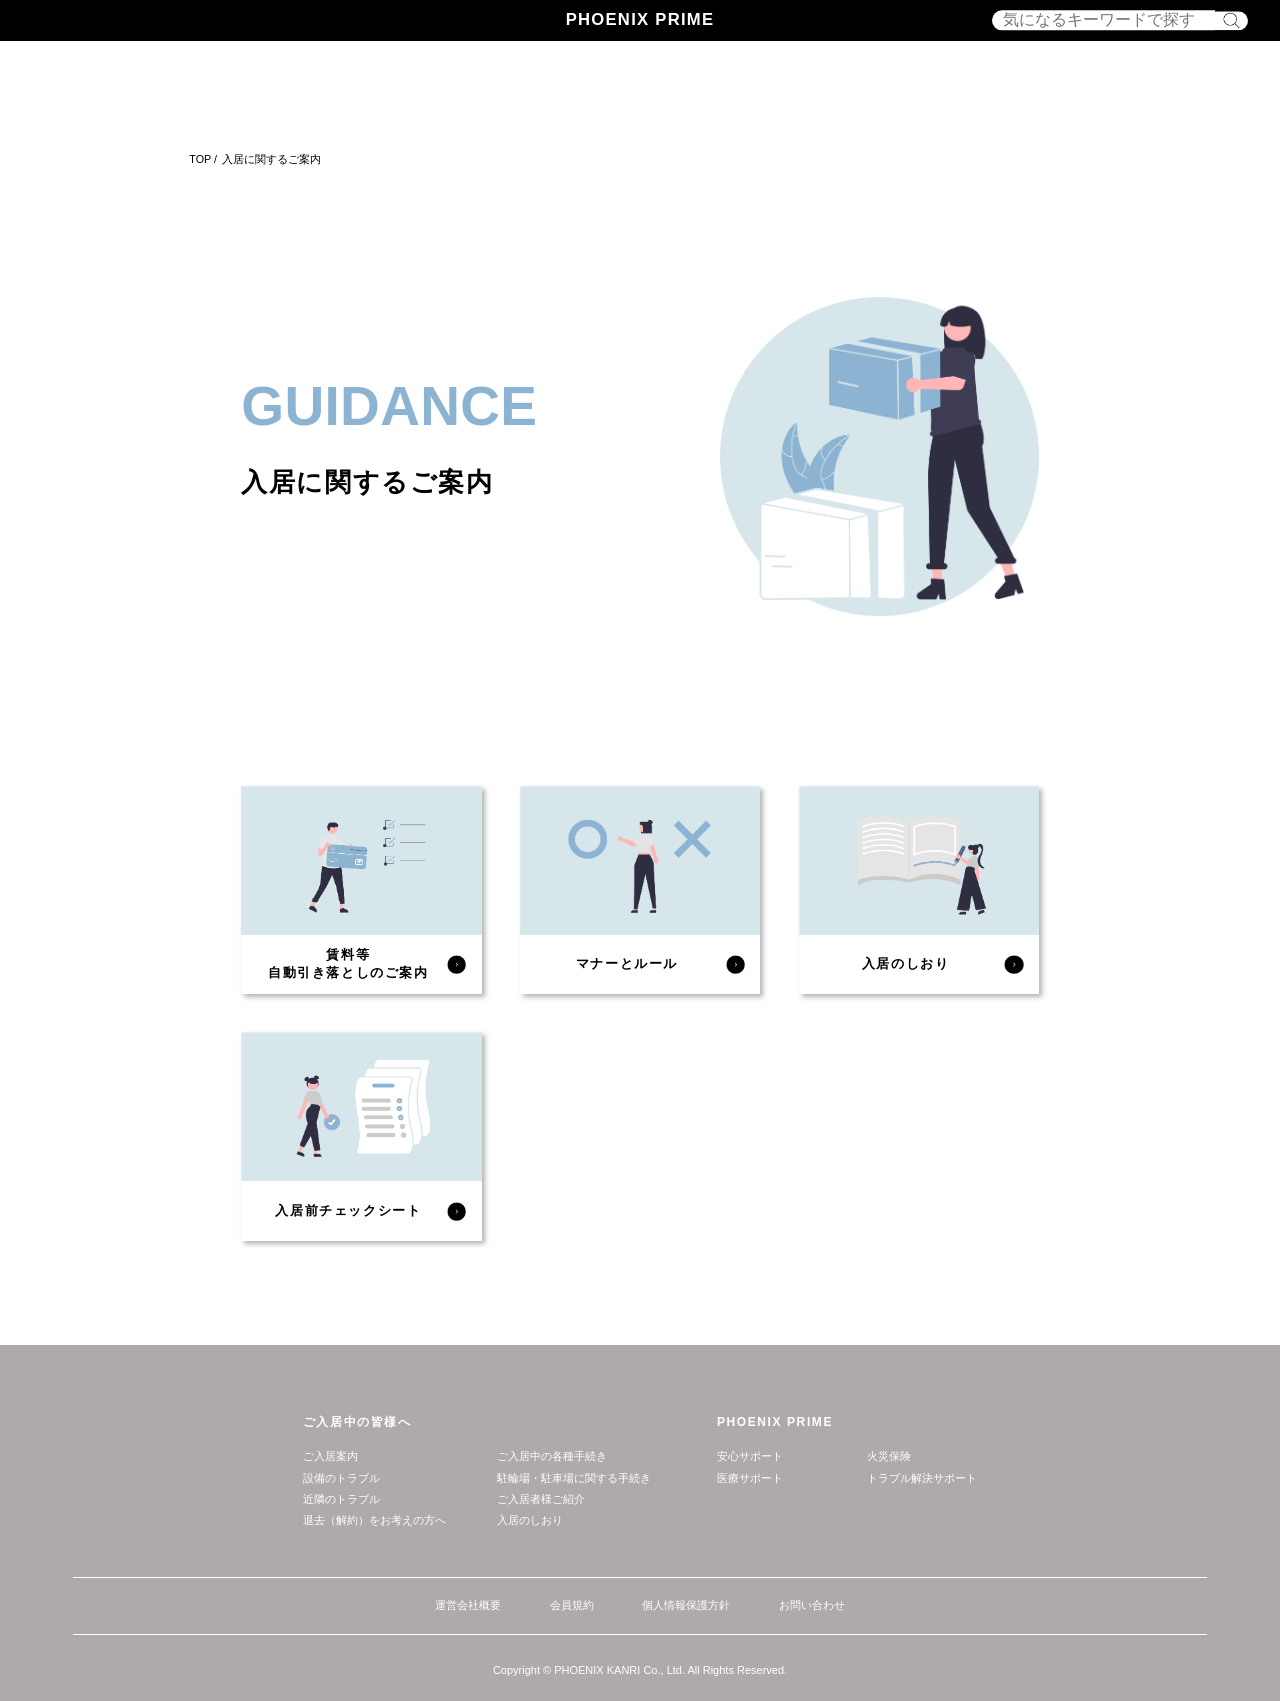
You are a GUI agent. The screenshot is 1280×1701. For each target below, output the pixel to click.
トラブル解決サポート (922, 1478)
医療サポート (750, 1478)
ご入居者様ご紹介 (541, 1499)
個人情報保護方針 (686, 1605)
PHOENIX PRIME (640, 19)
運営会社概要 (468, 1605)
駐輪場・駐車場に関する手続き (574, 1478)
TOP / (203, 159)
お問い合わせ (812, 1605)
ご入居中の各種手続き (552, 1456)
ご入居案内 (330, 1456)
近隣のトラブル (341, 1499)
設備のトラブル (341, 1478)
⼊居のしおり (530, 1520)
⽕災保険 (889, 1456)
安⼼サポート (750, 1456)
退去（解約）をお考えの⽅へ (374, 1520)
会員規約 (572, 1605)
